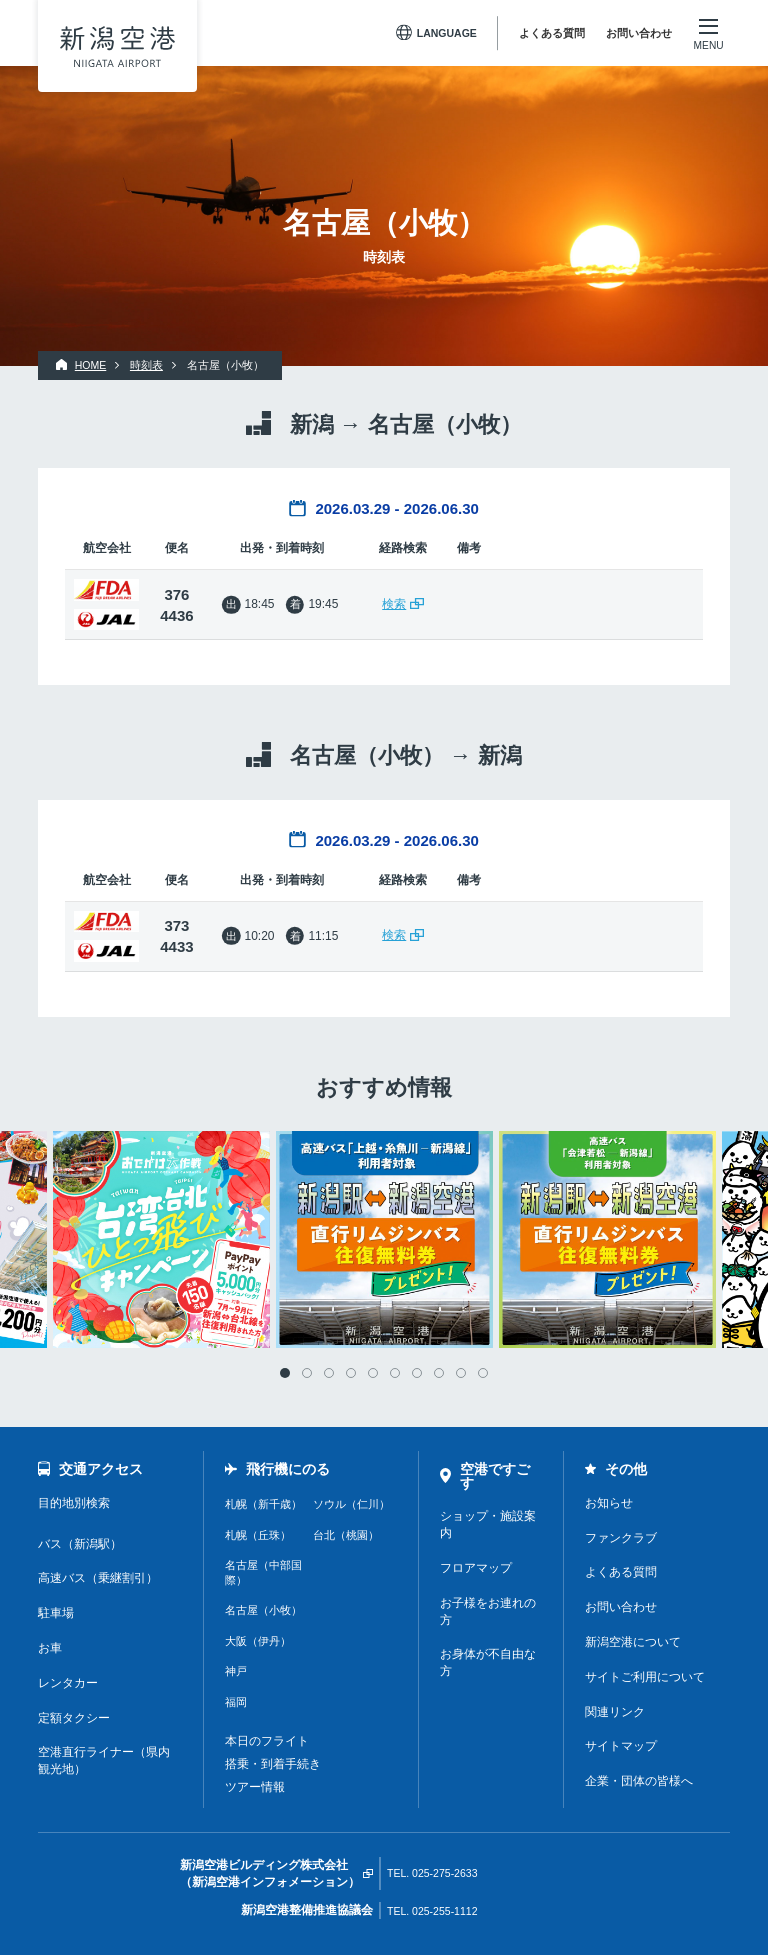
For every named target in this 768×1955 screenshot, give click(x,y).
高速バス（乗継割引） (98, 1578)
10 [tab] (483, 1373)
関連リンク (615, 1712)
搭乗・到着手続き (273, 1764)
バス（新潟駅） (80, 1544)
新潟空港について (633, 1642)
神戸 (236, 1671)
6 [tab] (395, 1373)
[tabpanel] (384, 1239)
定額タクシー (74, 1718)
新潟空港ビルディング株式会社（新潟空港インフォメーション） (270, 1873)
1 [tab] (285, 1373)
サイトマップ (621, 1746)
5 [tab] (373, 1373)
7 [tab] (417, 1373)
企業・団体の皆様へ (639, 1781)
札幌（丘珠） (258, 1535)
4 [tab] (351, 1373)
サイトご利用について (645, 1677)
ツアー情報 (255, 1787)
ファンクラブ (621, 1538)
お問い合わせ (639, 33)
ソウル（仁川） (351, 1504)
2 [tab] (307, 1373)
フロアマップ (476, 1568)
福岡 (236, 1702)
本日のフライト (267, 1741)
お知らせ (609, 1503)
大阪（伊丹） (258, 1641)
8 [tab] (439, 1373)
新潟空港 (117, 46)
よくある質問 (552, 33)
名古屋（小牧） (263, 1610)
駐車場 (56, 1613)
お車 (50, 1648)
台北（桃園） (346, 1535)
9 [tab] (461, 1373)
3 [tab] (329, 1373)
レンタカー (68, 1683)
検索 (394, 604)
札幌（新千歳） (263, 1504)
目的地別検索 (74, 1503)
